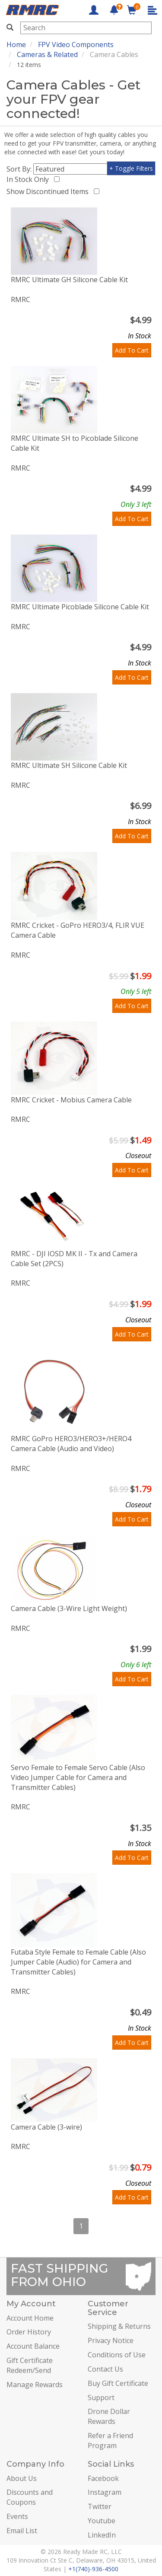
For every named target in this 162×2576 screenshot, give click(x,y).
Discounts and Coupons (29, 2497)
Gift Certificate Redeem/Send (29, 2365)
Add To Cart (132, 350)
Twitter (99, 2506)
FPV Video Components (76, 44)
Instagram (104, 2492)
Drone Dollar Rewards (109, 2416)
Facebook (103, 2478)
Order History (28, 2332)
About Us (21, 2478)
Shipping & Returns (119, 2326)
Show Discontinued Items (49, 191)
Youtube (101, 2520)
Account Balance (33, 2346)
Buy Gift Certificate (118, 2383)
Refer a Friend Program (110, 2440)
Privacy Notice (110, 2340)
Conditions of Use (117, 2354)
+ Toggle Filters (131, 168)
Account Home (30, 2318)
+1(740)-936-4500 (93, 2569)
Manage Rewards (34, 2384)
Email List (21, 2530)
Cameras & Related (47, 54)
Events (17, 2516)
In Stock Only (29, 179)
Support (101, 2397)
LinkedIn (102, 2535)
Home (16, 44)
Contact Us (105, 2369)
